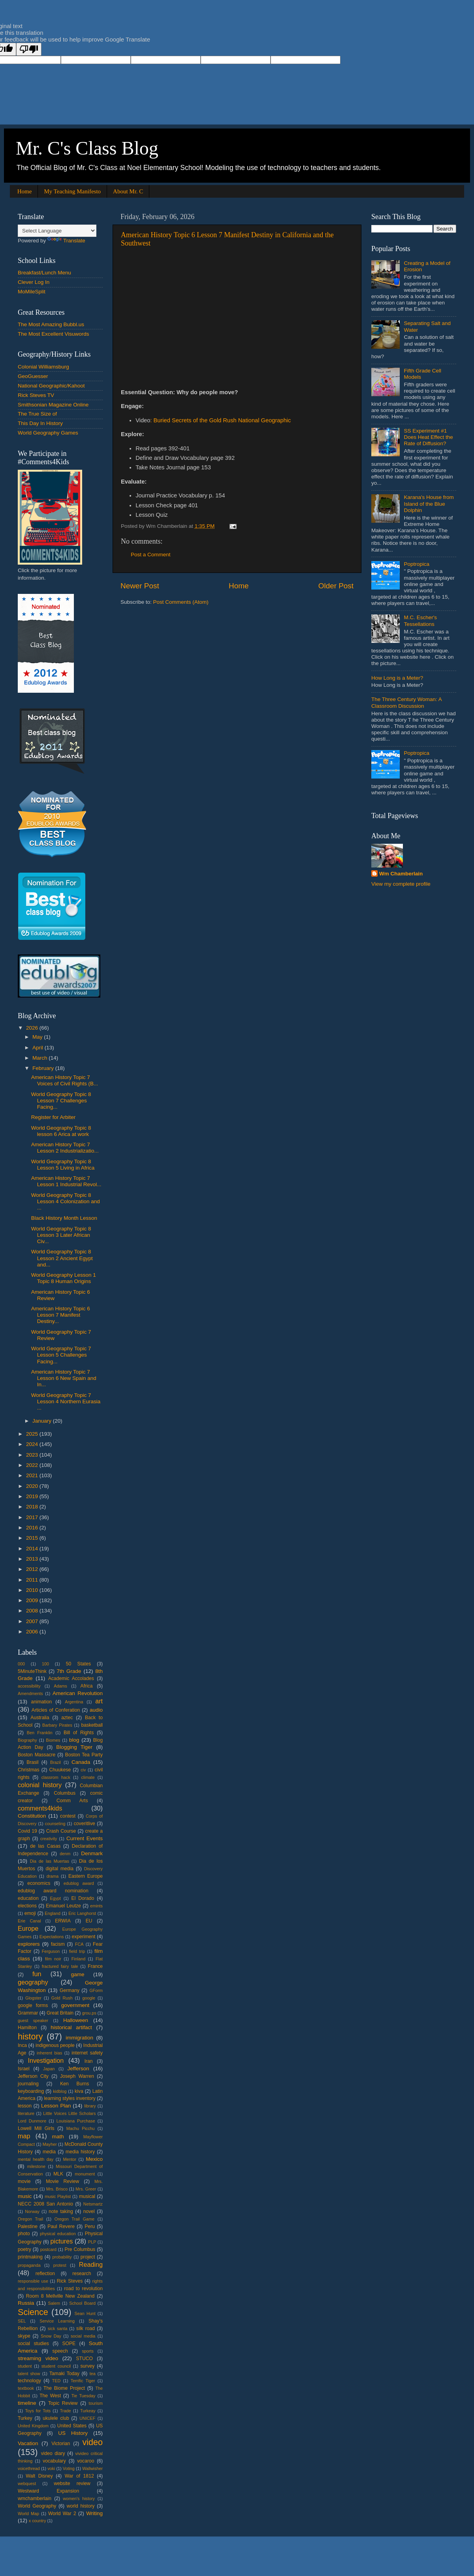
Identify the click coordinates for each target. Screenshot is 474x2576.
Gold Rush (62, 1998)
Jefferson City (33, 2076)
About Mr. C (128, 191)
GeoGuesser (33, 376)
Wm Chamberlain (401, 874)
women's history (79, 2498)
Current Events (84, 1838)
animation (41, 1702)
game (78, 1974)
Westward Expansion (48, 2491)
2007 (33, 1621)
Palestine (28, 2226)
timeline (27, 2403)
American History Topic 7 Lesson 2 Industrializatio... (65, 1148)
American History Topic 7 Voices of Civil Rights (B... (64, 1080)
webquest (27, 2483)
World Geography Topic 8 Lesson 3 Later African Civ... (61, 1235)
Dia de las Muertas (49, 1861)
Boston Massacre (36, 1755)
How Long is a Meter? (397, 678)
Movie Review (62, 2181)
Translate (66, 241)
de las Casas (45, 1846)
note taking (61, 2211)
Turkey (25, 2418)
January (42, 1421)
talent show (29, 2373)
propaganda (29, 2265)
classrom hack (55, 1777)
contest (67, 1816)
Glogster (33, 1998)
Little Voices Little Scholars (69, 2113)
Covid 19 (27, 1831)
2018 (33, 1507)
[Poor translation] (28, 49)
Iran (89, 2061)
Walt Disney (39, 2476)
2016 (33, 1528)
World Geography (37, 2506)
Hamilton (27, 2027)
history (30, 2036)
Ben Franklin (40, 1732)
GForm (96, 1990)
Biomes (53, 1740)
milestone (36, 2166)
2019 (33, 1496)
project (88, 2257)
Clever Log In (33, 282)
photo (24, 2233)
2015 (33, 1538)
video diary (53, 2453)
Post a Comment (151, 555)
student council (56, 2366)
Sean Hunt (85, 2313)
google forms (33, 2005)
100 (45, 1663)
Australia (39, 1717)
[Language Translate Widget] (57, 231)
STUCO (84, 2358)
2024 (33, 1444)
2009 (33, 1600)
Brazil (55, 1762)
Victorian (60, 2443)
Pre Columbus (80, 2249)
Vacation (28, 2443)
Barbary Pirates (57, 1725)
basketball (92, 1725)
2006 (33, 1632)
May (38, 1037)
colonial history (40, 1784)
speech (60, 2351)
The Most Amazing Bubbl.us (51, 324)
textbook (26, 2388)
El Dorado (82, 1898)
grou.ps (89, 2013)
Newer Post (139, 586)
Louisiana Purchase (75, 2121)
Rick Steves (70, 2281)
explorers (29, 1944)
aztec (67, 1717)
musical (87, 2196)
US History (73, 2433)
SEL (22, 2321)
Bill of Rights (79, 1732)
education (28, 1898)
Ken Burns (74, 2084)
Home (24, 191)
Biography (27, 1740)
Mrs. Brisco (57, 2189)
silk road (85, 2328)
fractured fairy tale (60, 1966)
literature (26, 2113)
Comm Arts (72, 1800)
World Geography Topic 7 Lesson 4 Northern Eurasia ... (66, 1401)
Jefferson (78, 2068)
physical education (58, 2233)
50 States (78, 1664)
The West (50, 2395)
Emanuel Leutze (63, 1906)
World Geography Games (48, 433)
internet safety (87, 2053)
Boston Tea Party (84, 1755)
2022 (33, 1465)
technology (29, 2380)
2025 (33, 1434)
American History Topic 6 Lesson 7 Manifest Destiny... (60, 1315)
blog (74, 1740)
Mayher (50, 2144)
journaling (28, 2084)
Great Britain (60, 2013)
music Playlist (58, 2196)
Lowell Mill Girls (36, 2128)
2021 (33, 1475)
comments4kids (40, 1808)
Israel (24, 2068)
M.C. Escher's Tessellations (420, 620)
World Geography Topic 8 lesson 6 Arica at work (61, 1131)
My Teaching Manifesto (72, 191)
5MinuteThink (32, 1671)
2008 (33, 1611)
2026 (33, 1028)
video (92, 2442)
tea (93, 2373)
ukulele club (56, 2418)
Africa (87, 1686)
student (25, 2366)
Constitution (32, 1816)
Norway (32, 2211)
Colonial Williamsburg (43, 367)
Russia (26, 2303)
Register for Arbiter (53, 1117)
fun (36, 1973)
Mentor (69, 2159)
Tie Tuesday (83, 2395)
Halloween (75, 2020)
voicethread (29, 2468)
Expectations (52, 1936)
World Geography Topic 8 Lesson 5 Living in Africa (63, 1165)
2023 (33, 1455)
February (43, 1068)
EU (89, 1921)
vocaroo (85, 2461)
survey (88, 2366)
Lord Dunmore (32, 2121)
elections (27, 1906)
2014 (33, 1549)
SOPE (68, 2343)
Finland (78, 1958)
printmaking (30, 2257)
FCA (79, 1944)
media (49, 2152)
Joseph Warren (77, 2076)
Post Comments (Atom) (181, 602)
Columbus (64, 1793)
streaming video (38, 2358)
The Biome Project (64, 2388)
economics (38, 1883)
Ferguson (51, 1951)
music (25, 2196)
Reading (91, 2264)
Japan (49, 2068)
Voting (69, 2468)
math (58, 2136)
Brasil (32, 1762)
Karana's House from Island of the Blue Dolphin (428, 503)
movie (24, 2181)
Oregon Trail (30, 2219)
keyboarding (31, 2091)
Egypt (55, 1898)
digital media (59, 1868)
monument (85, 2174)
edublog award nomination (53, 1891)
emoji (30, 1913)
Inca (22, 2045)
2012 (33, 1569)
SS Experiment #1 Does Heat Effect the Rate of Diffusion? (428, 437)
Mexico (94, 2159)
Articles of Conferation (56, 1710)
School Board (82, 2303)
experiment (83, 1936)
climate (87, 1777)
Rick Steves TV (36, 395)
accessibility (29, 1686)
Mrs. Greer (85, 2189)
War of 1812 (79, 2476)
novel (89, 2211)
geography (33, 1982)
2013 (33, 1559)
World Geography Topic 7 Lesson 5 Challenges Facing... (61, 1355)
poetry (24, 2249)
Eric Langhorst (82, 1913)
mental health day (35, 2159)
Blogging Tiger (74, 1747)
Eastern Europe (85, 1876)
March (40, 1058)
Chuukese (60, 1770)
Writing (94, 2513)
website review (72, 2483)
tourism (96, 2403)
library (90, 2106)
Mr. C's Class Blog (87, 148)
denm (65, 1853)
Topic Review (63, 2403)
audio (96, 1710)
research (81, 2273)
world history (81, 2506)
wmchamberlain (34, 2498)
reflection (45, 2273)
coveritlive (84, 1823)
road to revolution (83, 2288)
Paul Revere (61, 2226)
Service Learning (57, 2321)
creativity (48, 1838)
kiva (79, 2091)
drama (53, 1876)
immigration (79, 2038)
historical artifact (71, 2027)
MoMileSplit (31, 292)
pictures (62, 2241)
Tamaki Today (64, 2373)
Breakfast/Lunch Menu (44, 273)
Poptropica (416, 564)
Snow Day (51, 2336)
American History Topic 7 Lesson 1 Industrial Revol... (66, 1181)
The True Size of (37, 414)
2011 (33, 1580)
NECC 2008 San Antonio (45, 2204)
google (89, 1998)
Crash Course (61, 1831)
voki (51, 2468)
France (95, 1966)
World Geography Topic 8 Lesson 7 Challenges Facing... (61, 1100)
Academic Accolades (71, 1678)
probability (61, 2257)
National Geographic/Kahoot (51, 386)
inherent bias (49, 2053)
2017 (33, 1517)
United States (72, 2426)
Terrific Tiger (83, 2380)
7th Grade (69, 1671)
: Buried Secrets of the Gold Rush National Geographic (221, 420)
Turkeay (88, 2410)
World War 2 (62, 2513)
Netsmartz (93, 2204)
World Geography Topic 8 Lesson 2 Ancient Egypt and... (62, 1258)
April (38, 1048)
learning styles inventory (69, 2098)
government (75, 2005)
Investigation (46, 2060)
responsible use (33, 2281)
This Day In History (40, 423)
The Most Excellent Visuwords (53, 334)
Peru (90, 2226)
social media (83, 2336)
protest (59, 2265)
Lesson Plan (56, 2106)
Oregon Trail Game (74, 2219)
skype (24, 2336)
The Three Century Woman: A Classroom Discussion (406, 702)
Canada (80, 1762)
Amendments (30, 1693)
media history (80, 2152)
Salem (54, 2303)
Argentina (74, 1701)
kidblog (59, 2091)
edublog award (79, 1883)
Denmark (92, 1853)
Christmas (29, 1770)
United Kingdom (33, 2425)
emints (96, 1905)
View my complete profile (401, 884)
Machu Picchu (80, 2128)
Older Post (336, 586)
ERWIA (63, 1921)
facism (58, 1944)
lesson (25, 2106)
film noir (53, 1958)
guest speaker (33, 2020)
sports (87, 2351)
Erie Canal (29, 1920)
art (99, 1701)
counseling (55, 1823)
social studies (33, 2343)
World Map (28, 2513)
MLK (58, 2174)
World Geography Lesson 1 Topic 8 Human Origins (63, 1278)
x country (37, 2520)
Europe (28, 1928)
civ (83, 1769)
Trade (65, 2410)
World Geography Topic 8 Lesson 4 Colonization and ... (65, 1201)
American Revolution (78, 1693)
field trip (77, 1951)
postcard (48, 2249)
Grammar (28, 2013)
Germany (69, 1990)
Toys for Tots (38, 2410)
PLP (92, 2242)
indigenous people (55, 2045)
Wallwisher (92, 2468)
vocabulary (54, 2461)
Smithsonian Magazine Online (53, 405)
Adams (60, 1686)
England (52, 1913)
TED (56, 2380)
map (24, 2135)
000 (21, 1663)
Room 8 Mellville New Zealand (60, 2296)
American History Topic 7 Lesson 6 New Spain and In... (63, 1378)
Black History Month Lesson (64, 1218)
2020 (33, 1486)
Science (33, 2312)
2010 (33, 1590)
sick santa (58, 2328)
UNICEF (87, 2418)
